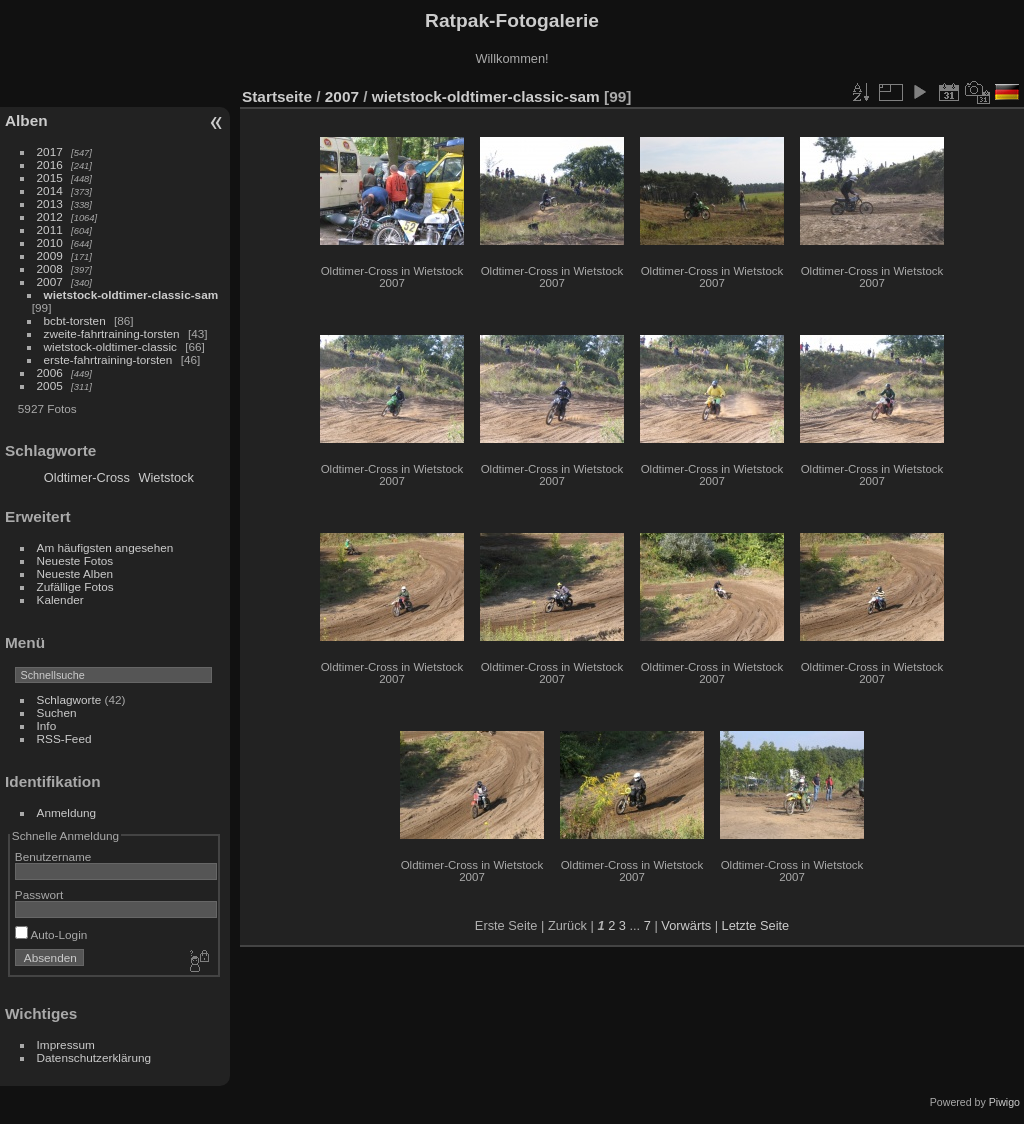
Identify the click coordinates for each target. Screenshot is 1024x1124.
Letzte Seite (756, 925)
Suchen (57, 712)
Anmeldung (67, 812)
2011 (50, 229)
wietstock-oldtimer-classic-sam (131, 294)
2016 (50, 164)
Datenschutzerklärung (94, 1057)
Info (47, 725)
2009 (50, 255)
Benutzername (53, 856)
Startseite (277, 96)
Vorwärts (686, 925)
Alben (26, 120)
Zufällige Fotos (75, 586)
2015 (50, 177)
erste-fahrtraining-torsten (108, 359)
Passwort (39, 894)
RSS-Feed (64, 738)
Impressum (66, 1044)
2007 (50, 281)
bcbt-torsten (75, 320)
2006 (50, 372)
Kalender (60, 599)
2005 (50, 385)
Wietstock (165, 477)
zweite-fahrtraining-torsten (112, 333)
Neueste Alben (75, 573)
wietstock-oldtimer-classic (110, 346)
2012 (50, 216)
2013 (50, 203)
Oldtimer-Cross (87, 477)
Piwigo (1004, 1102)
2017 (50, 151)
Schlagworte (69, 699)
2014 (50, 190)
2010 (50, 242)
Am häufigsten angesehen (105, 547)
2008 (50, 268)
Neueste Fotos (75, 560)
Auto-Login (51, 934)
